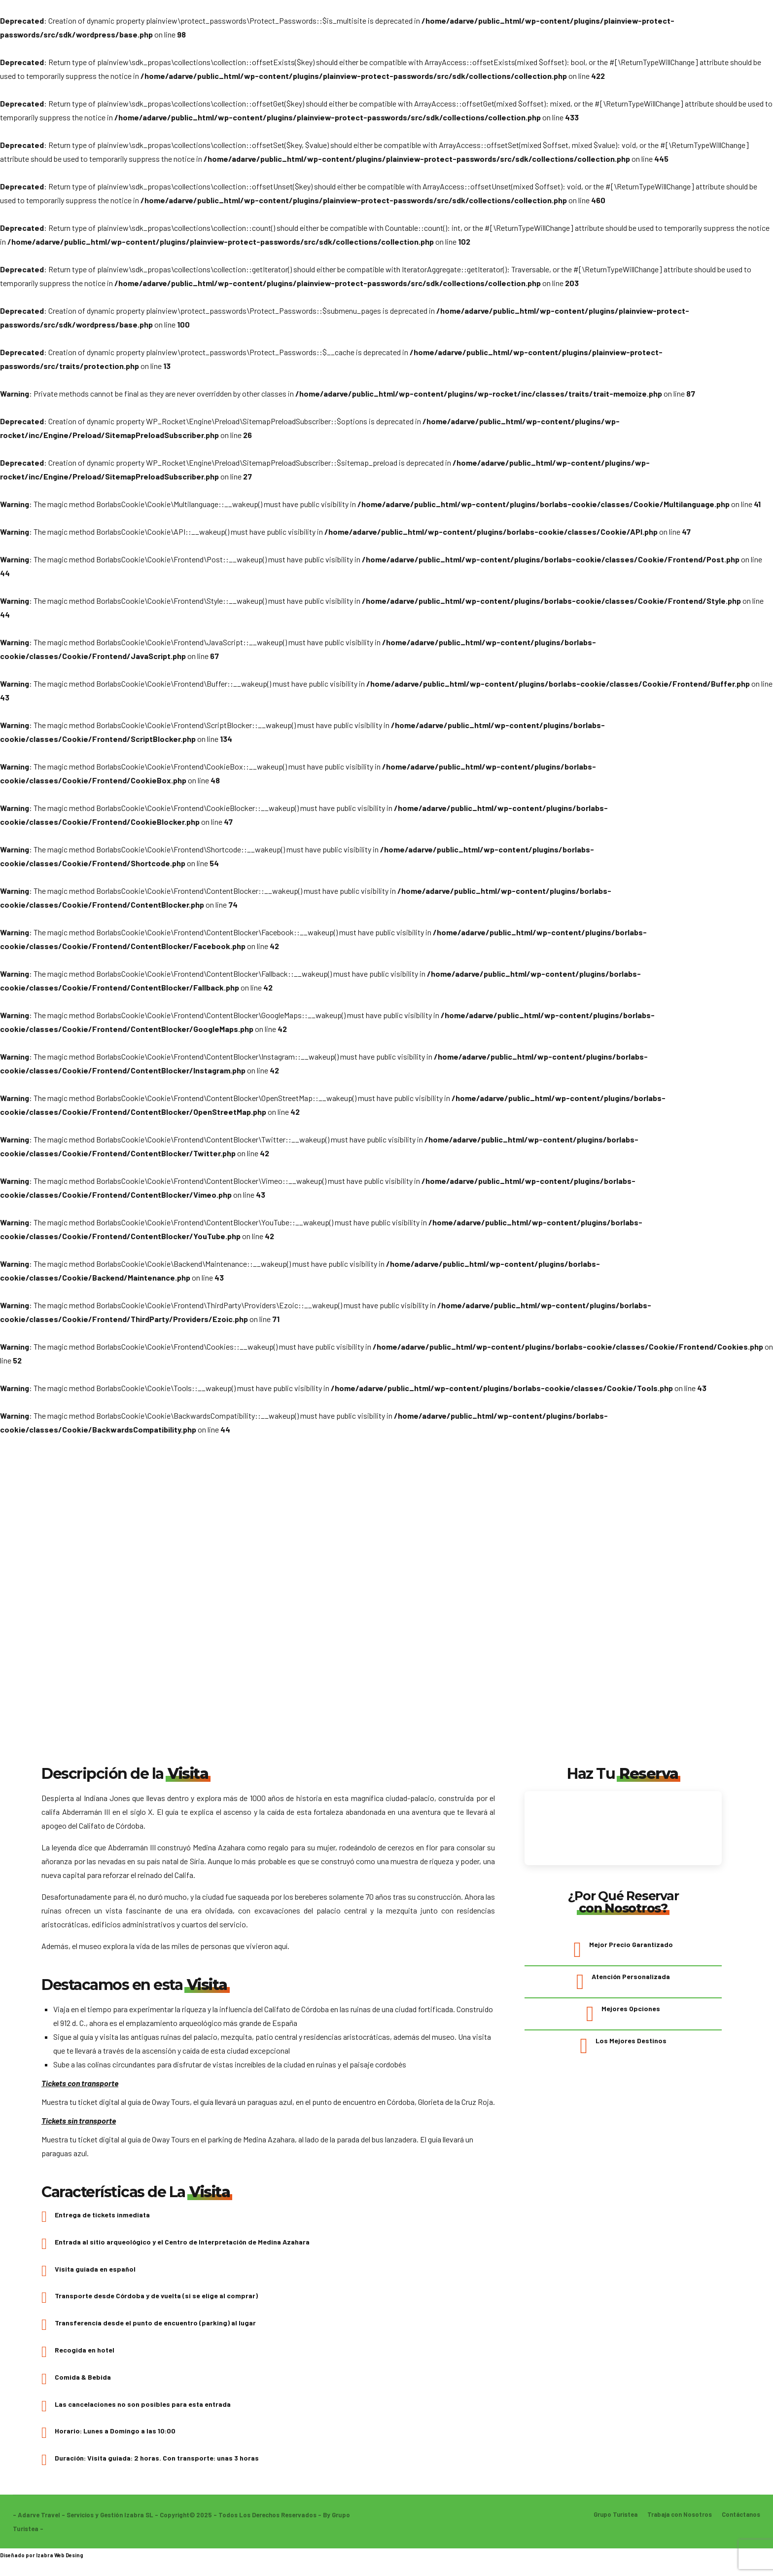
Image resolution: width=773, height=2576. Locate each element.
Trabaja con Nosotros (678, 2521)
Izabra (44, 2561)
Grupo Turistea (612, 2521)
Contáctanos (740, 2521)
